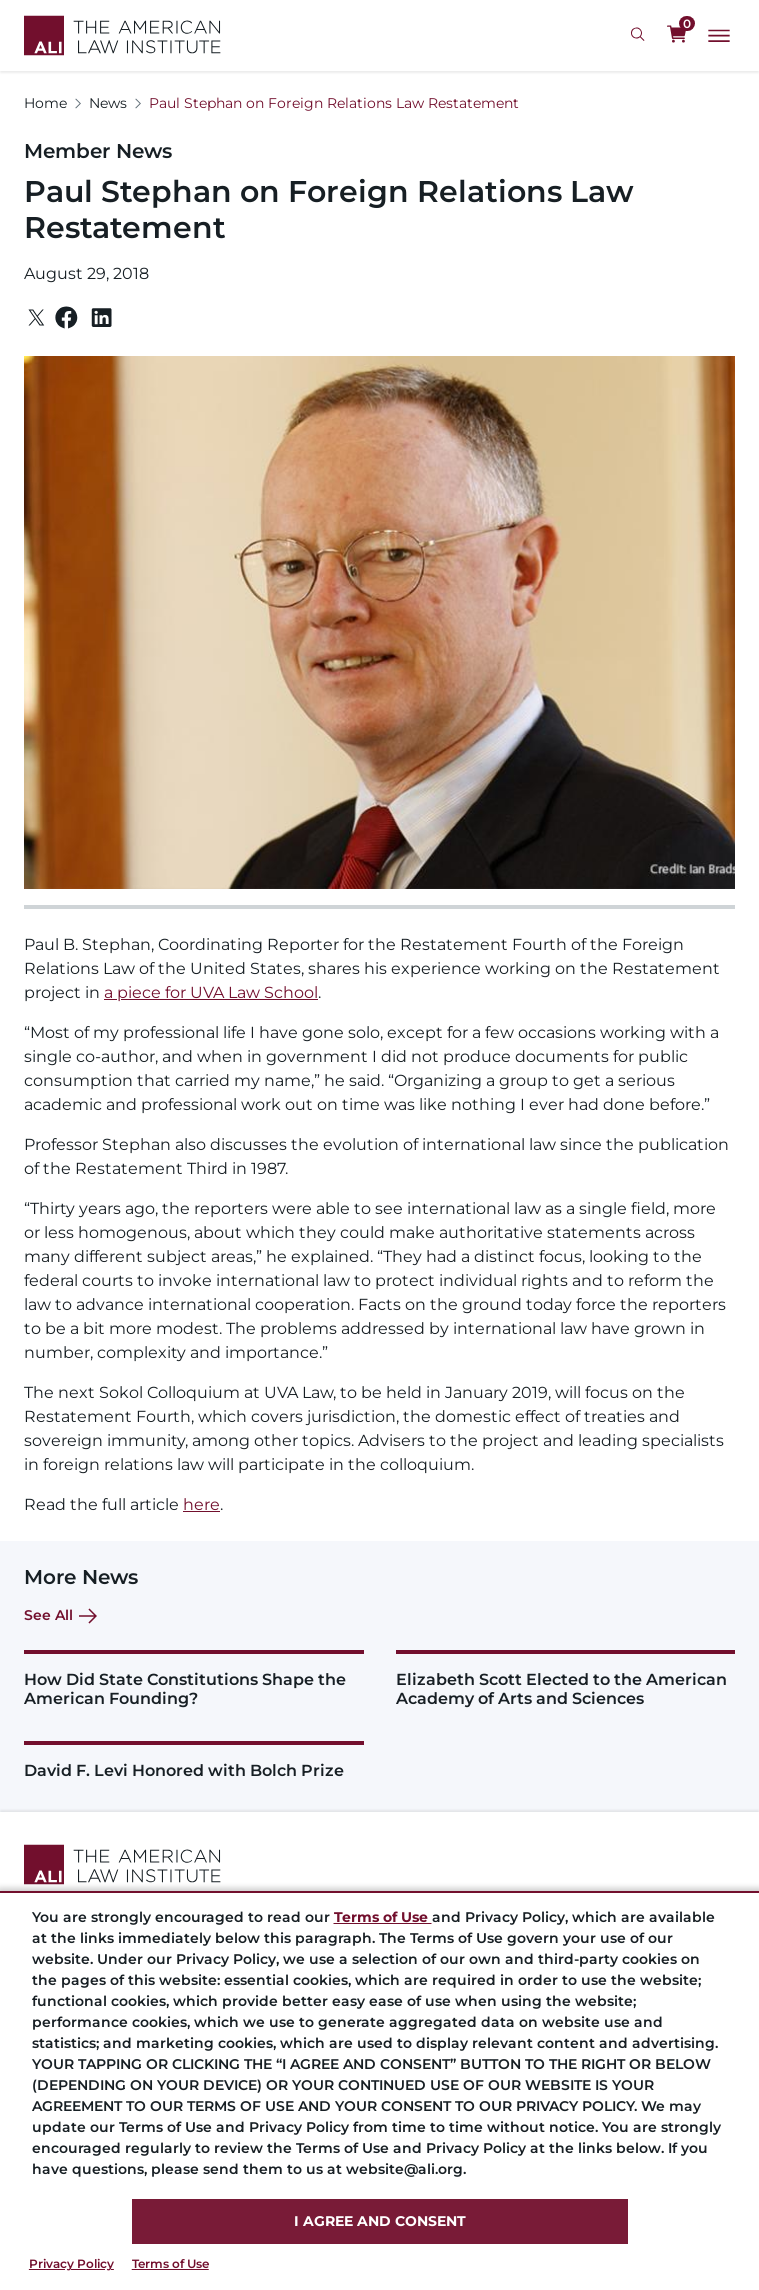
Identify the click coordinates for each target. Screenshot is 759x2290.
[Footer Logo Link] (379, 1864)
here (201, 1504)
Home (45, 103)
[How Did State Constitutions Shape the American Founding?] (194, 1679)
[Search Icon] (640, 35)
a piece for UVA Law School (211, 992)
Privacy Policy (71, 2263)
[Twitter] (36, 317)
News (108, 103)
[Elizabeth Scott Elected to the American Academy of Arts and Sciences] (566, 1679)
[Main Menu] (719, 36)
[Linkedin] (101, 318)
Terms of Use (170, 2263)
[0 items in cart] (677, 35)
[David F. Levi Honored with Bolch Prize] (194, 1760)
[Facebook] (66, 317)
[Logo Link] (122, 35)
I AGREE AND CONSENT (380, 2221)
